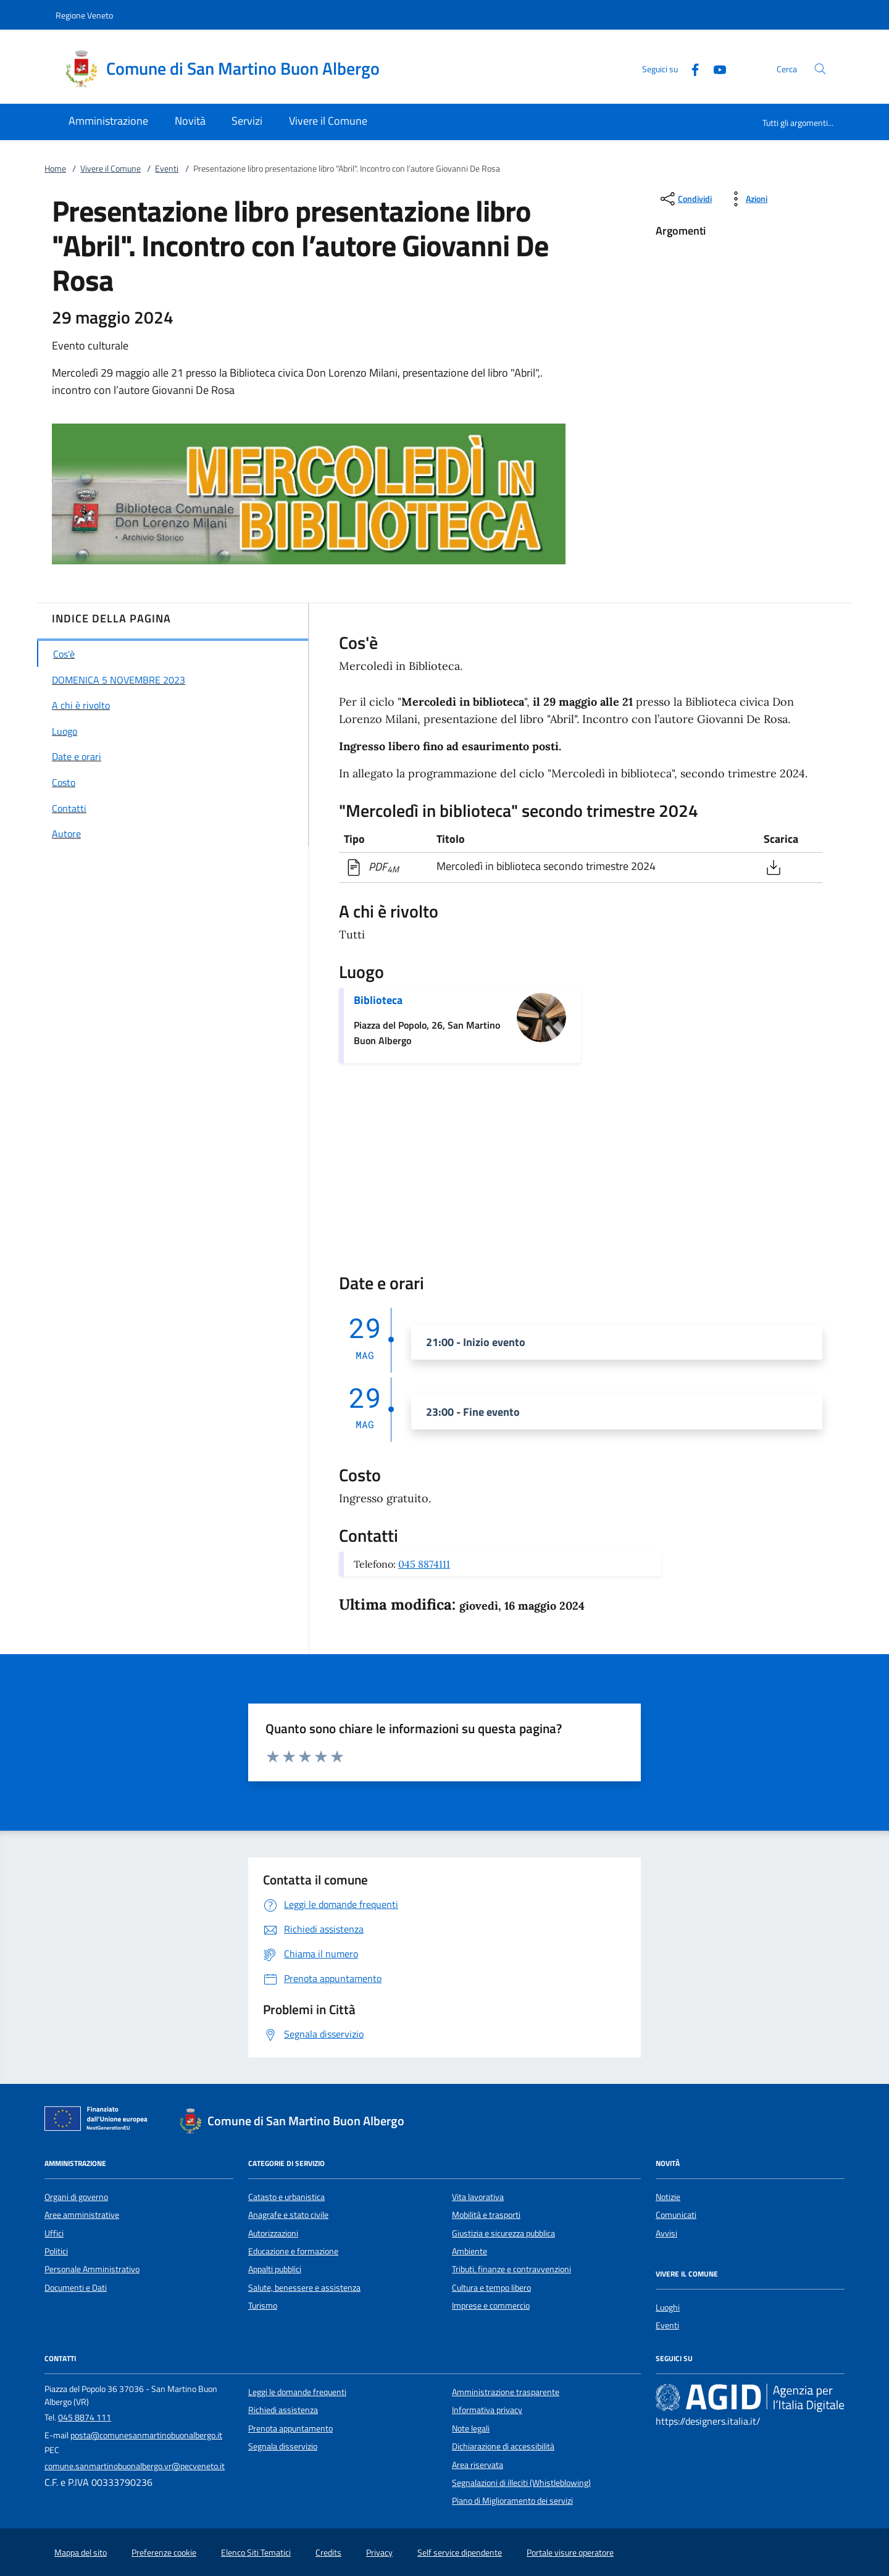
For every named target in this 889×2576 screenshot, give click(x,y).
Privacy (379, 2552)
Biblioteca (378, 1000)
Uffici (54, 2233)
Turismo (262, 2305)
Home (55, 168)
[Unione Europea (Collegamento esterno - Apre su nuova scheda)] (99, 2121)
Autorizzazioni (273, 2233)
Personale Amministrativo (92, 2269)
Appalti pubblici (274, 2269)
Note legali (471, 2428)
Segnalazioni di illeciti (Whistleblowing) (521, 2483)
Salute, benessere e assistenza (304, 2287)
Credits (328, 2552)
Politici (56, 2251)
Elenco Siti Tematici (256, 2552)
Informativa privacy (487, 2410)
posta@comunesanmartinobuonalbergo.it (146, 2435)
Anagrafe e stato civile (288, 2215)
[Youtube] (715, 68)
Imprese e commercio (491, 2305)
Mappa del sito (80, 2552)
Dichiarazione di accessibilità (503, 2446)
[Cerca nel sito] (820, 69)
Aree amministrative (81, 2215)
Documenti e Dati (75, 2287)
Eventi (166, 168)
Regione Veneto (84, 15)
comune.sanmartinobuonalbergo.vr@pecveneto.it (134, 2466)
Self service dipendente (459, 2552)
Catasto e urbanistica (286, 2197)
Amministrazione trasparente (505, 2392)
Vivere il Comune (110, 168)
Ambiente (469, 2251)
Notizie (668, 2197)
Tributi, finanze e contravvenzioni (511, 2269)
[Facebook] (690, 68)
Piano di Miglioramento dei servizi (512, 2500)
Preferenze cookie (163, 2552)
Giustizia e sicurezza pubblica (503, 2233)
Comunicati (676, 2215)
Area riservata (477, 2465)
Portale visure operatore (570, 2552)
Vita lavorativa (478, 2197)
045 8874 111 (84, 2417)
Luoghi (668, 2307)
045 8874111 (424, 1564)
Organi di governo (76, 2197)
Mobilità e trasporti (486, 2215)
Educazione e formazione (293, 2251)
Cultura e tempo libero (491, 2287)
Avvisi (666, 2233)
